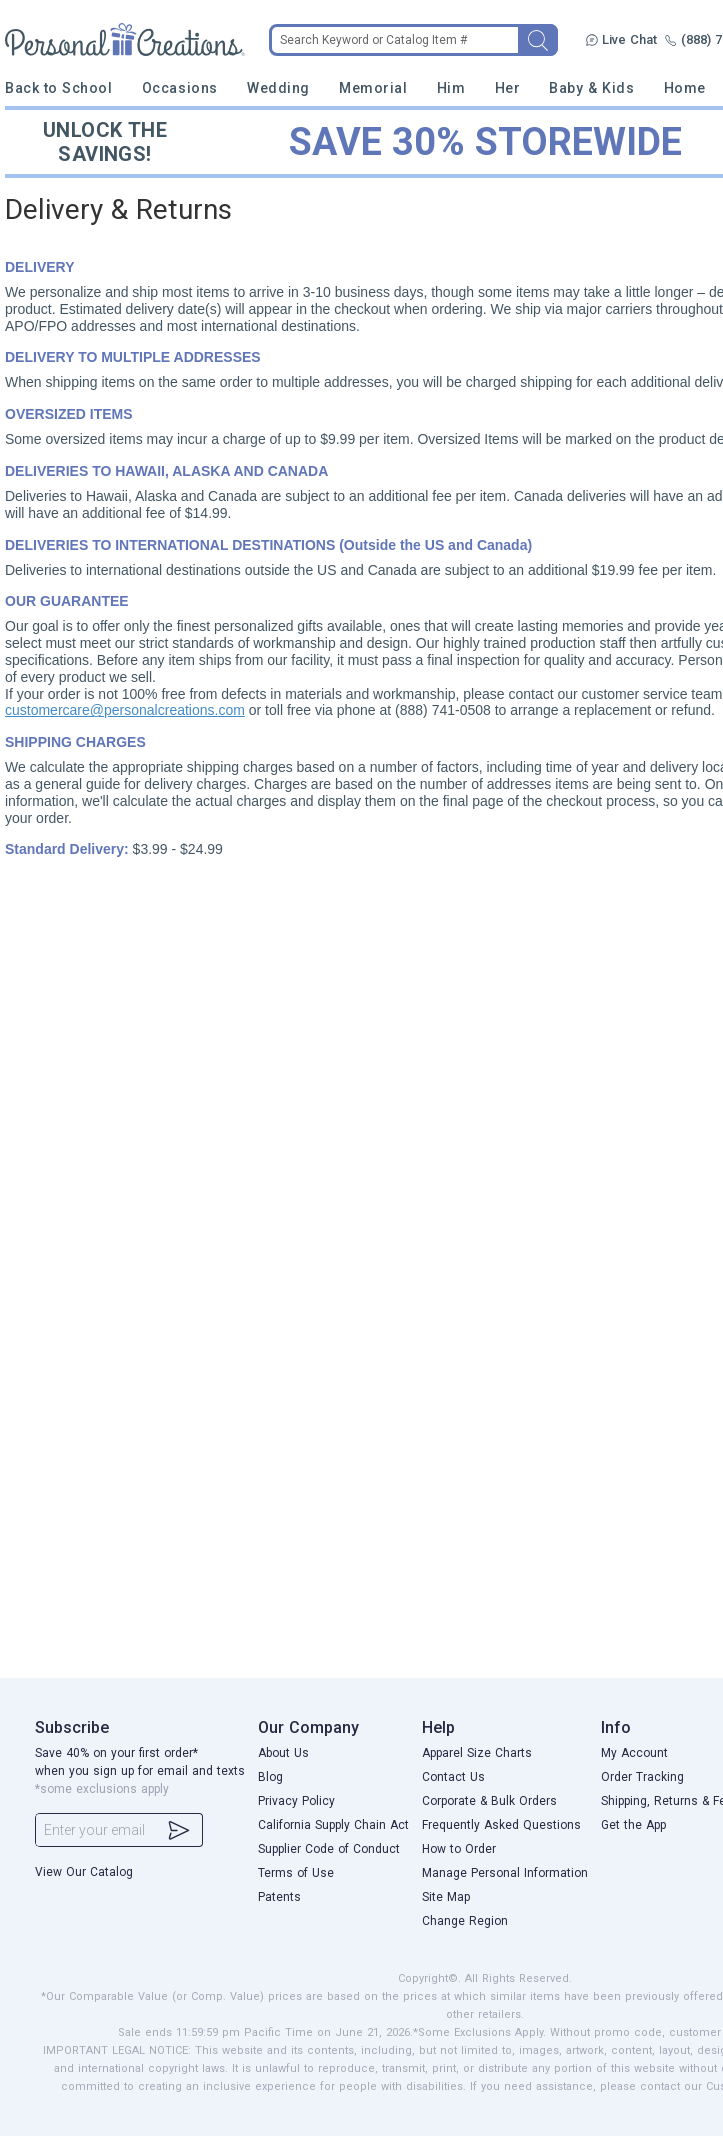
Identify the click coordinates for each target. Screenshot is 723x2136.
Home (685, 88)
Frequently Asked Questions (501, 1825)
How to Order (459, 1849)
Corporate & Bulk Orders (489, 1801)
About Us (283, 1753)
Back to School (59, 88)
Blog (270, 1777)
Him (451, 88)
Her (508, 88)
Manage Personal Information (505, 1873)
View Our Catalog (84, 1872)
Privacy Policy (296, 1801)
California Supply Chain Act (333, 1825)
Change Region (465, 1921)
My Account (634, 1753)
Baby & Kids (591, 88)
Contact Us (453, 1777)
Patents (279, 1897)
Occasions (180, 88)
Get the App (633, 1825)
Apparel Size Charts (477, 1753)
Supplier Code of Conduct (329, 1849)
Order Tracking (642, 1777)
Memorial (373, 88)
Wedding (278, 88)
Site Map (446, 1897)
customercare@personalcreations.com (125, 710)
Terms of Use (296, 1873)
